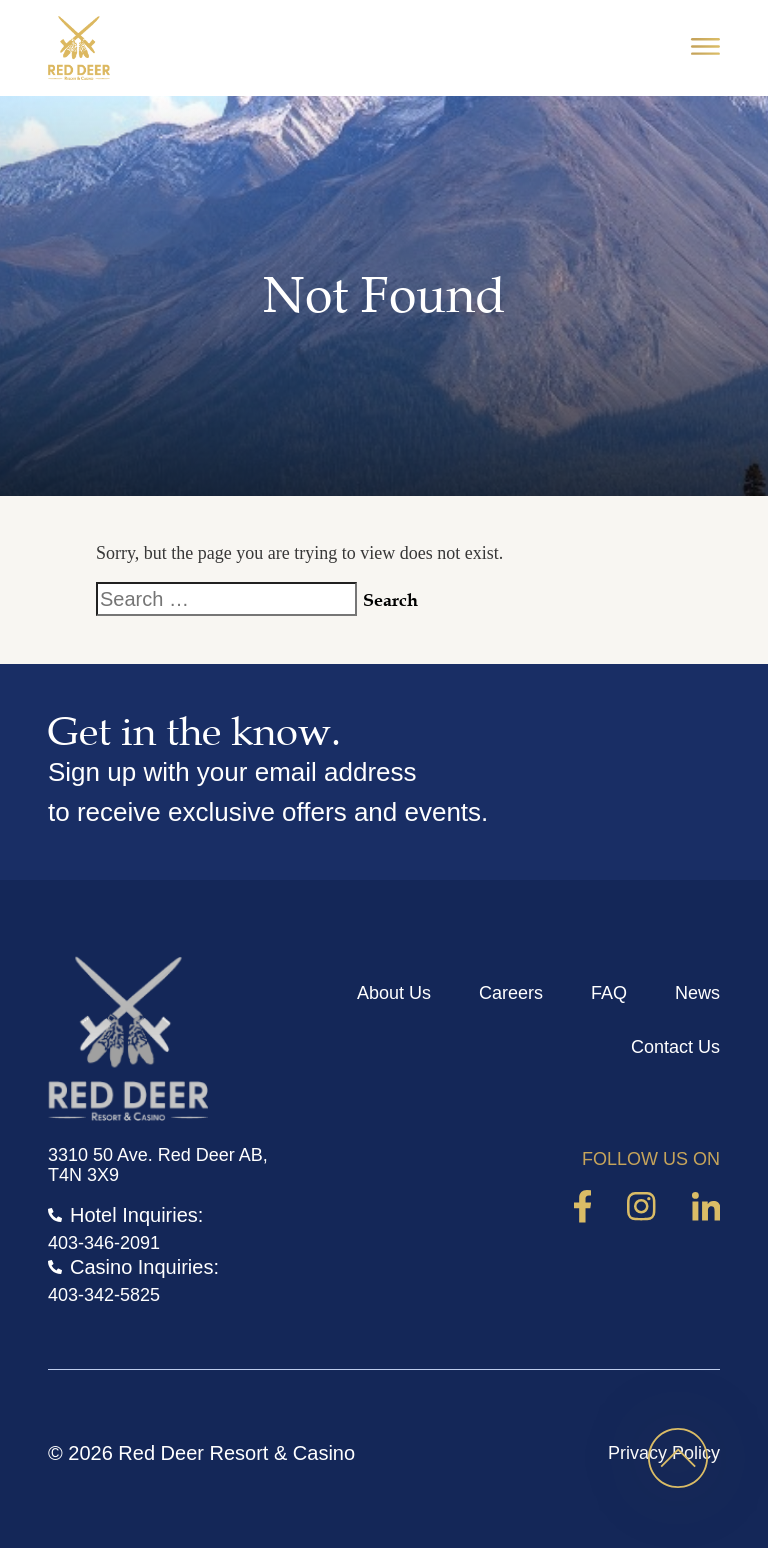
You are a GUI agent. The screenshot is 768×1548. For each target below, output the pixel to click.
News (697, 993)
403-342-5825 (104, 1295)
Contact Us (675, 1047)
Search (390, 600)
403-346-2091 (104, 1243)
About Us (394, 993)
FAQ (609, 993)
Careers (511, 993)
